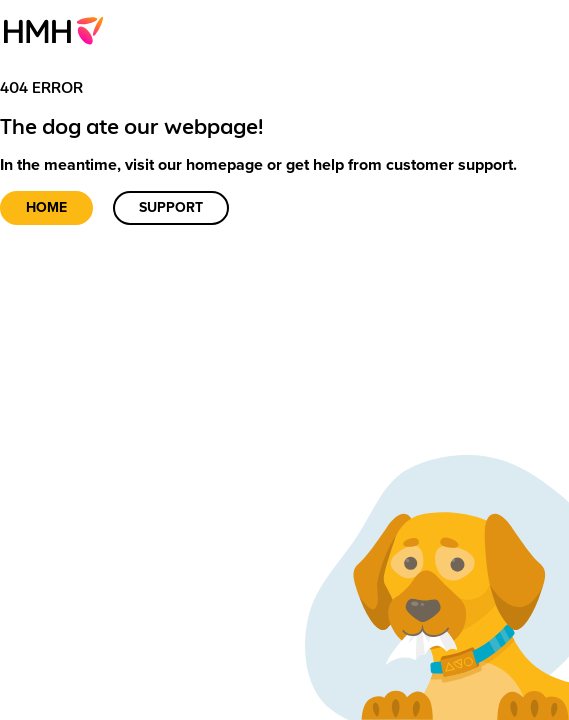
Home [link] (46, 207)
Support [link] (171, 207)
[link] (59, 30)
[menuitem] (59, 30)
